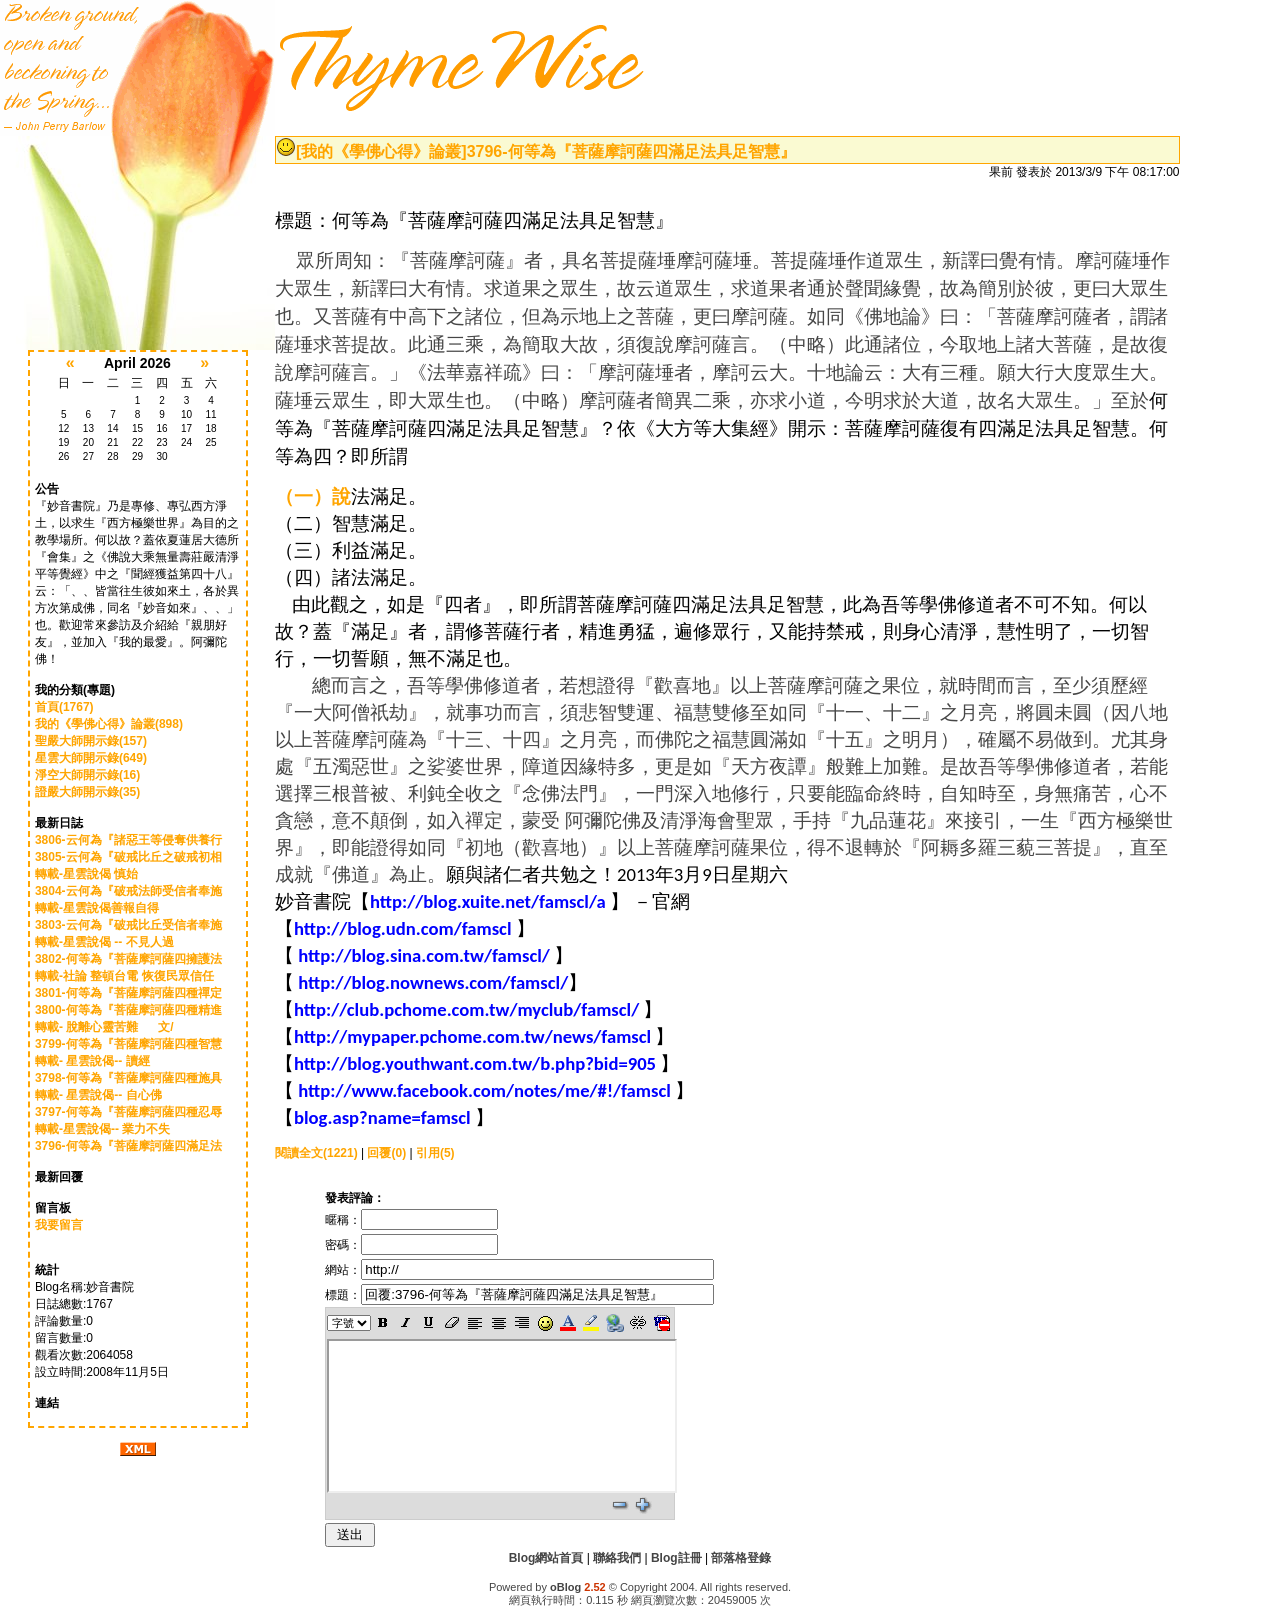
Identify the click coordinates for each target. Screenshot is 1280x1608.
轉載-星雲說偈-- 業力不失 (109, 1129)
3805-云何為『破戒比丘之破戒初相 (128, 857)
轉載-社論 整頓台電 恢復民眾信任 (126, 976)
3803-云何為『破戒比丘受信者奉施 (128, 925)
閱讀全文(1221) (316, 1153)
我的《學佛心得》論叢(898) (109, 724)
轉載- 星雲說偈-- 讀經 (100, 1061)
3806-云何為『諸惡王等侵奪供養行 (128, 840)
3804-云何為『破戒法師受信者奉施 (128, 891)
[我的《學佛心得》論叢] (381, 151)
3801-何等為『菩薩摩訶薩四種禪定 (128, 993)
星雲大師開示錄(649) (91, 758)
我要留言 (59, 1225)
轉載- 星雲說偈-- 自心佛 (105, 1095)
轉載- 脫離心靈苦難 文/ (104, 1027)
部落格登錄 (741, 1558)
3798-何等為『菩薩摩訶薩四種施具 (128, 1078)
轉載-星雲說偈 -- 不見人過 (109, 942)
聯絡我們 (617, 1558)
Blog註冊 (676, 1558)
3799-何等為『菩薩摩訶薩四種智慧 (128, 1044)
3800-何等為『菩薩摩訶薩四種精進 (128, 1010)
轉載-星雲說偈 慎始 (100, 874)
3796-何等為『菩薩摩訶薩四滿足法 (128, 1146)
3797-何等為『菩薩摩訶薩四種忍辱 (128, 1112)
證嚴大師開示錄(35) (87, 792)
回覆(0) (386, 1153)
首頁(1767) (64, 707)
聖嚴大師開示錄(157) (91, 741)
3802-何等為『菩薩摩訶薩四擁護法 (128, 959)
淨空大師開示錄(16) (87, 775)
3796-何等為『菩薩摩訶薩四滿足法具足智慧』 (631, 151)
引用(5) (435, 1153)
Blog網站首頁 (546, 1558)
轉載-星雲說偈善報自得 (108, 908)
